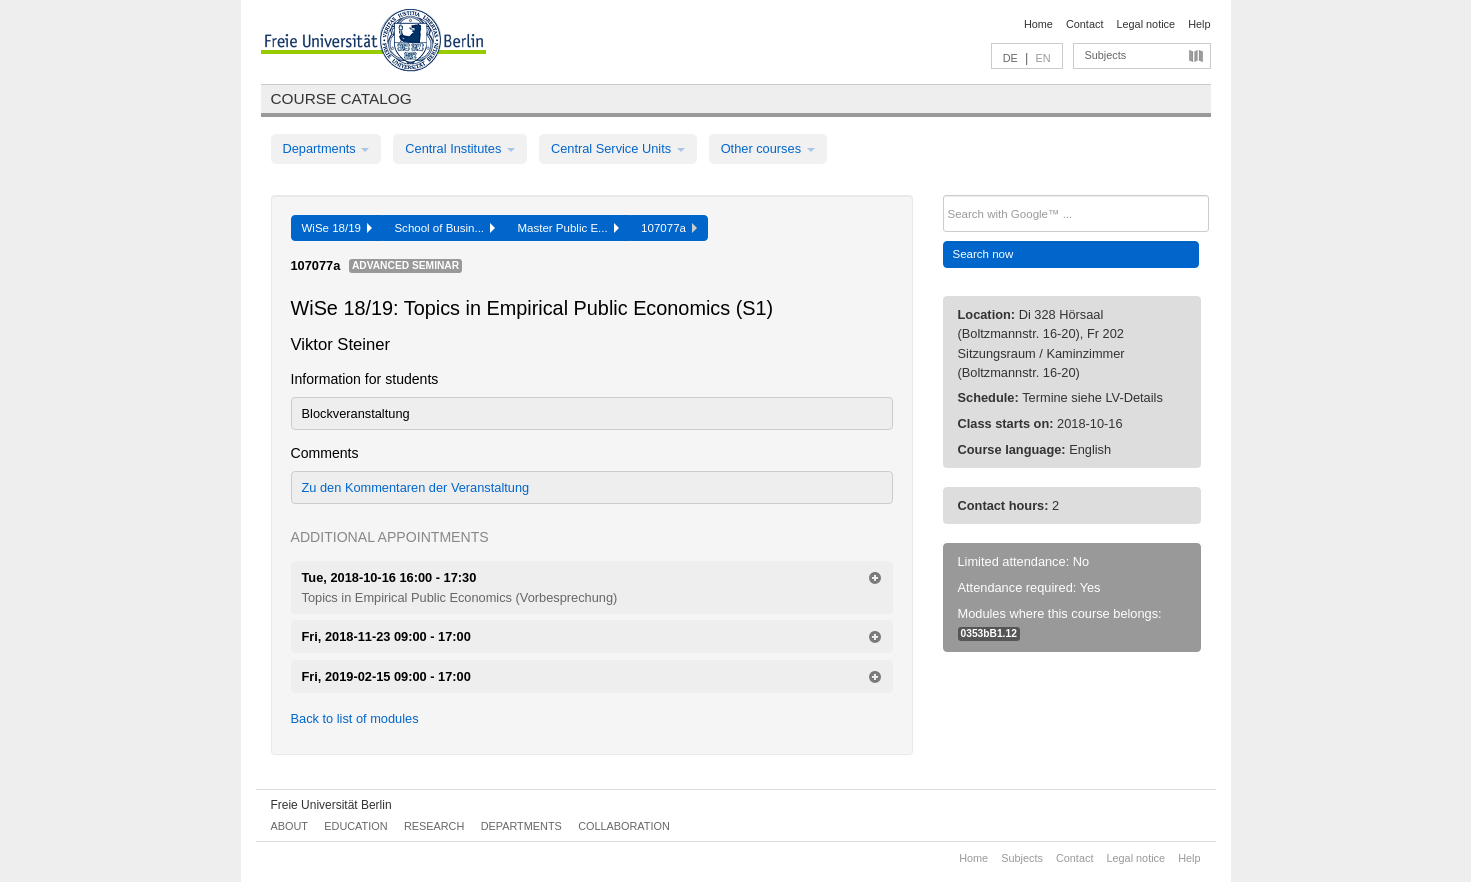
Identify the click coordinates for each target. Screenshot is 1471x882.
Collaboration (624, 826)
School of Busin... (444, 228)
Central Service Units (618, 148)
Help (1199, 24)
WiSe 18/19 (337, 228)
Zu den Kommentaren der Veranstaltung (416, 487)
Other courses (768, 148)
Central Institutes (460, 148)
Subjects (1106, 55)
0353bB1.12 (989, 633)
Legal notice (1145, 24)
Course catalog (341, 98)
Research (434, 826)
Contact (1084, 24)
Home (1038, 24)
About (289, 826)
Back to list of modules (355, 718)
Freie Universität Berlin (331, 805)
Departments (326, 148)
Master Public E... (568, 228)
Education (355, 826)
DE (1010, 58)
